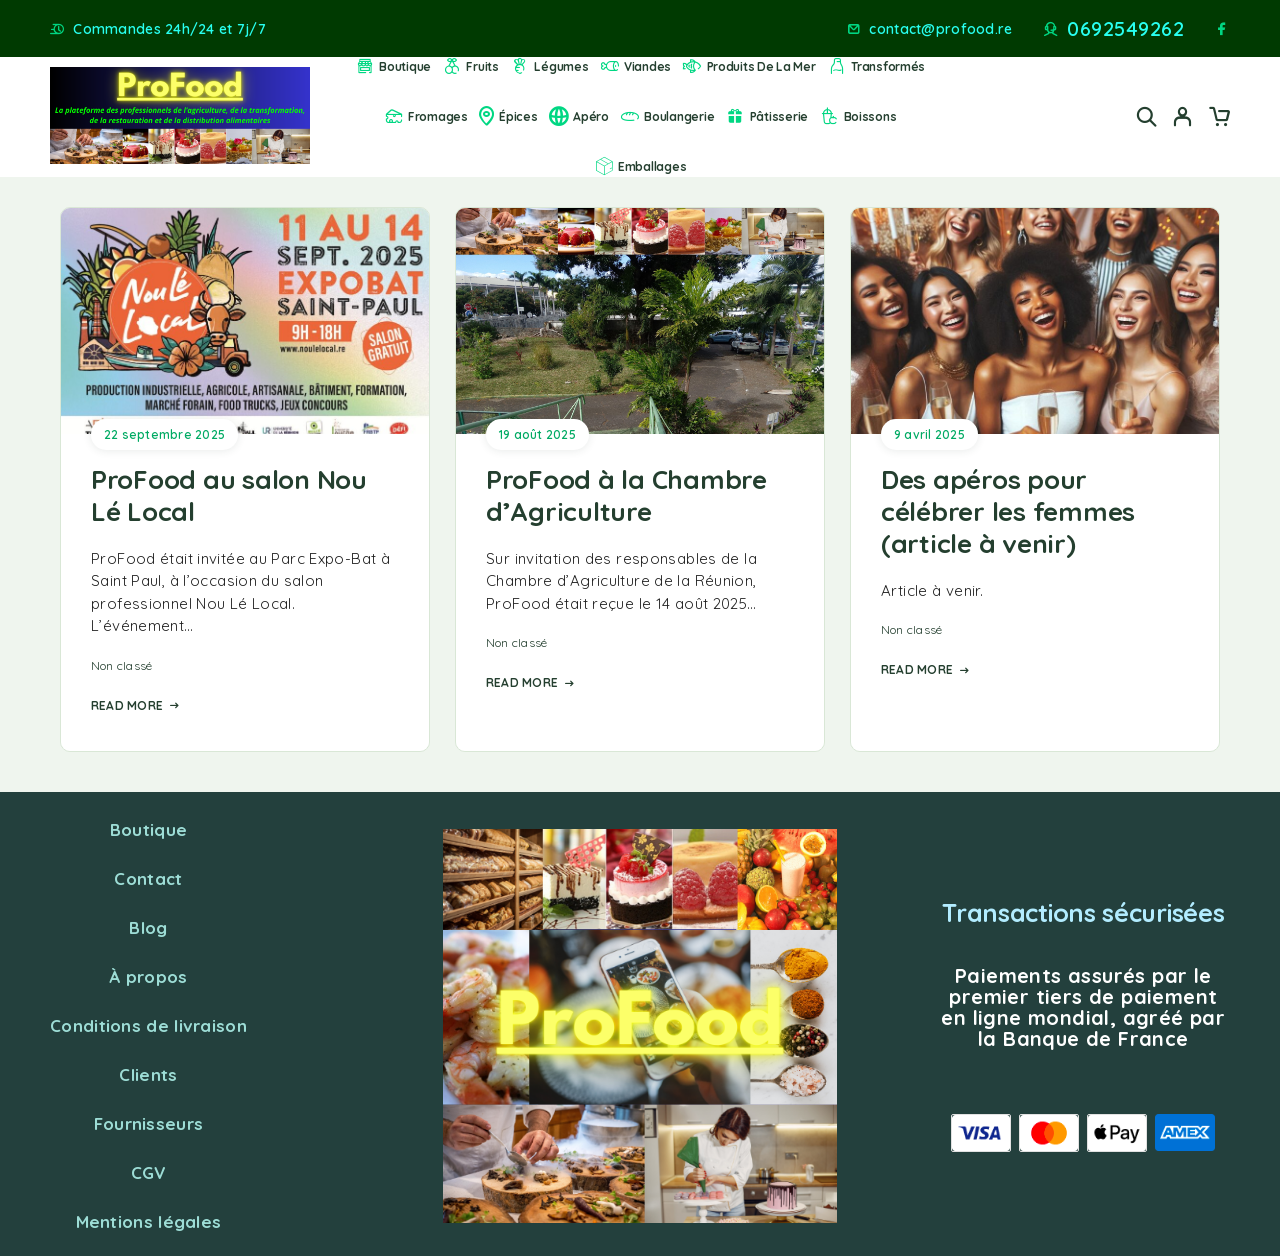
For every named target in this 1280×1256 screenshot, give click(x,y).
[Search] (1147, 116)
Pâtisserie (766, 117)
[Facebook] (1222, 29)
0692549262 (1125, 29)
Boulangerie (667, 117)
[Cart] (1219, 119)
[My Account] (1183, 116)
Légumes (549, 67)
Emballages (640, 167)
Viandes (635, 67)
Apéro (579, 117)
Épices (508, 117)
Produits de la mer (748, 67)
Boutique (393, 67)
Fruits (470, 67)
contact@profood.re (940, 29)
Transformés (876, 67)
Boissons (857, 117)
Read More (135, 705)
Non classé (121, 665)
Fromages (426, 117)
